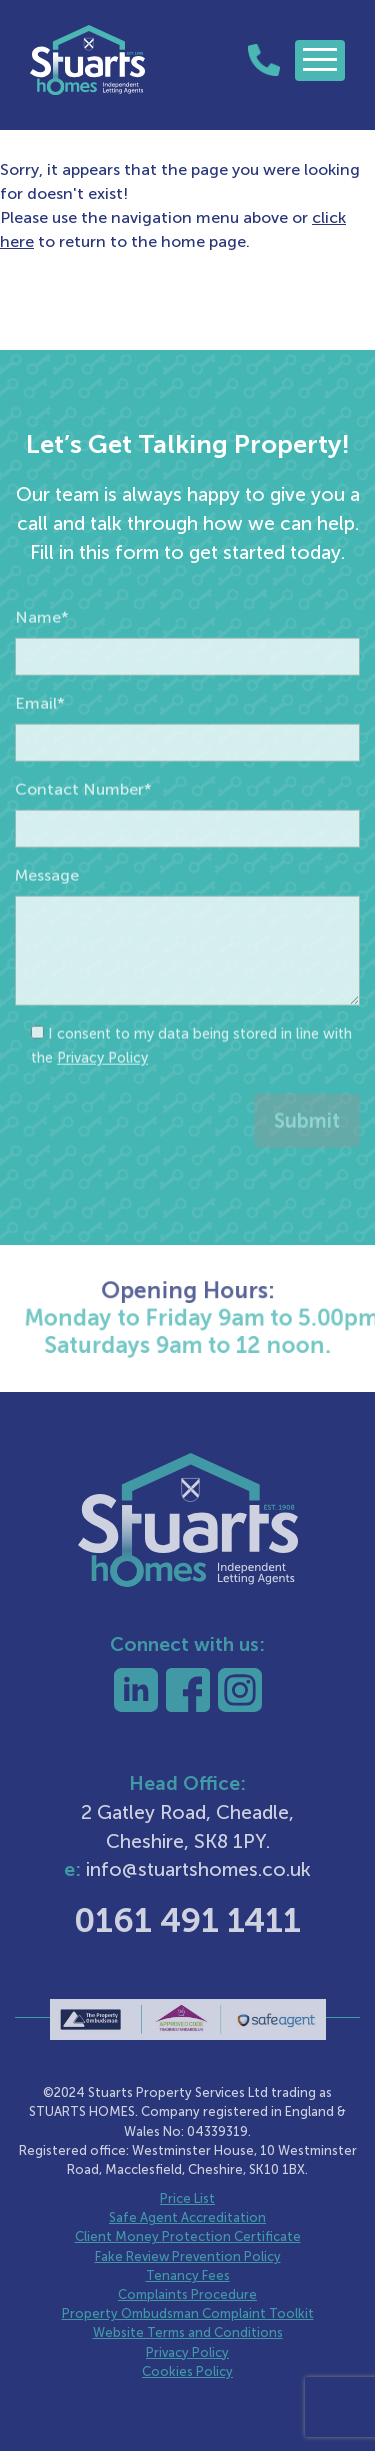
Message (47, 906)
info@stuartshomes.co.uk (198, 1869)
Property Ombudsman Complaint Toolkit (188, 2313)
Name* (42, 648)
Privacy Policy (102, 1089)
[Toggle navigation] (320, 60)
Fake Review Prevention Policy (188, 2256)
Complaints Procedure (187, 2294)
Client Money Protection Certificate (188, 2236)
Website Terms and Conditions (188, 2332)
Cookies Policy (187, 2371)
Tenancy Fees (188, 2275)
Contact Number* (83, 820)
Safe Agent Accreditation (187, 2217)
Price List (187, 2198)
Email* (40, 734)
